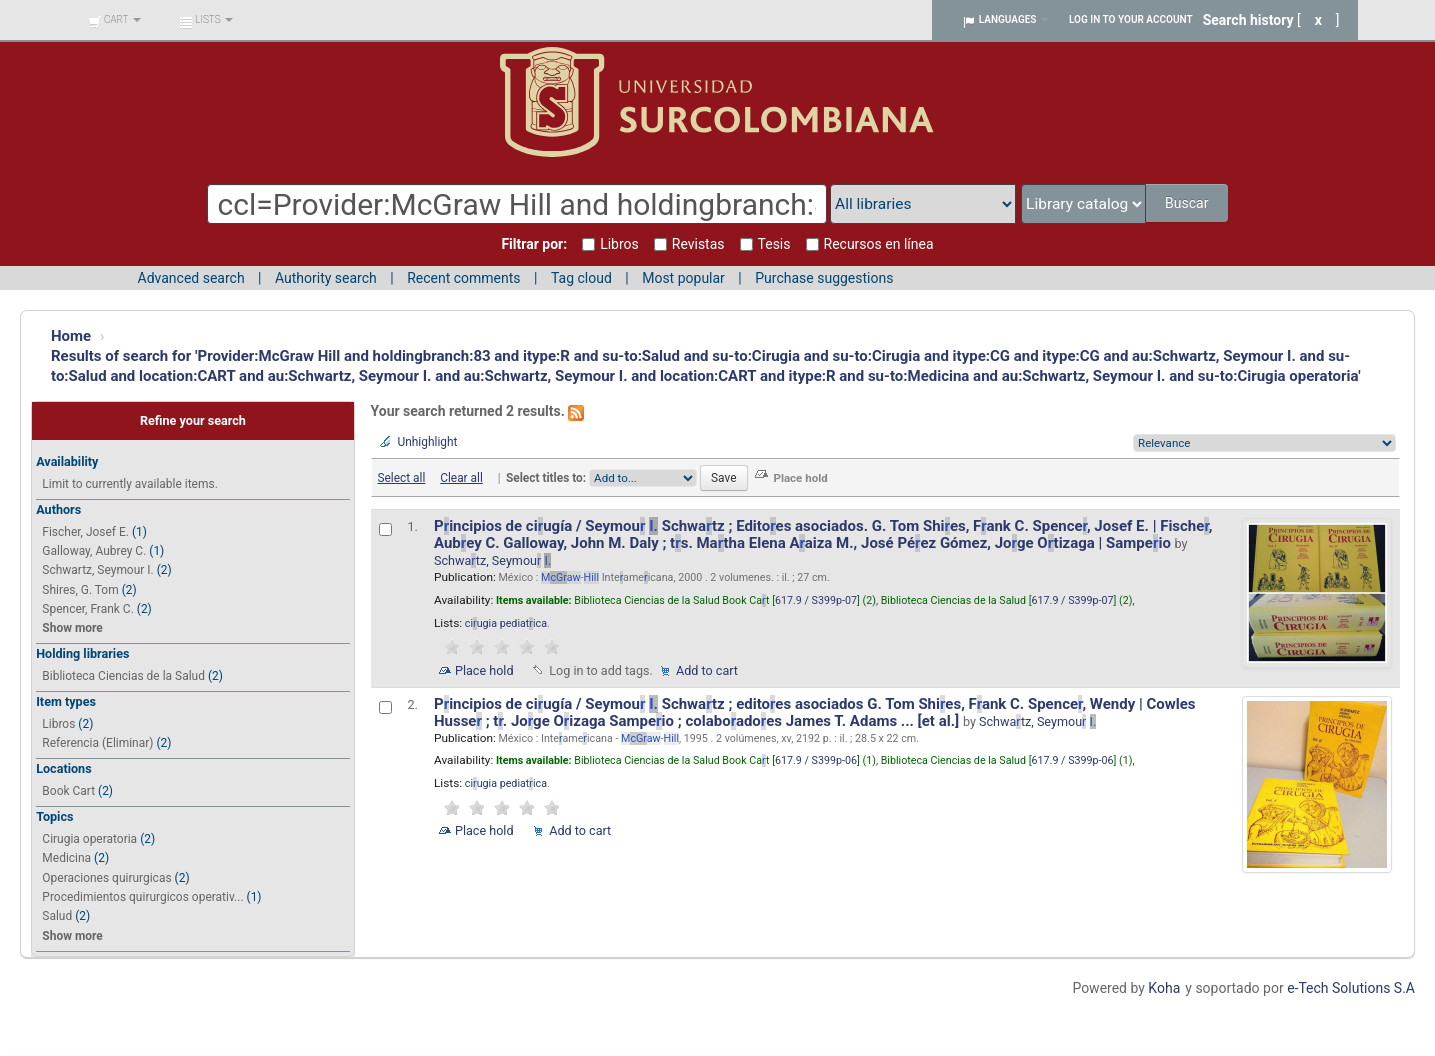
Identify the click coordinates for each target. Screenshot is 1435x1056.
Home (71, 336)
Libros (58, 724)
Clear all (461, 478)
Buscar (1188, 203)
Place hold (484, 670)
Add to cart (707, 670)
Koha (1164, 988)
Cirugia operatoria (89, 839)
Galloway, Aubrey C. (94, 551)
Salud (57, 916)
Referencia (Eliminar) (97, 743)
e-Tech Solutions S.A (1351, 988)
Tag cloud (581, 278)
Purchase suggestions (824, 278)
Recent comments (463, 278)
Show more (72, 628)
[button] (114, 20)
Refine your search (193, 420)
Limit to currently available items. (129, 484)
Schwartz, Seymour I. (97, 570)
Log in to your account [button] (1131, 19)
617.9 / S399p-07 (816, 600)
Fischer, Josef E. (85, 532)
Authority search (326, 278)
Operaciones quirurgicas (106, 878)
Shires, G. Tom (80, 590)
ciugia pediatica (506, 623)
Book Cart (68, 791)
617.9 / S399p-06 (816, 760)
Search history (1248, 20)
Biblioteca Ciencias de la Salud (123, 676)
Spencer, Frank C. (87, 609)
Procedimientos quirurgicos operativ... (142, 897)
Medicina (66, 858)
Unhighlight (428, 442)
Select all (401, 478)
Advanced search (191, 278)
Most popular (683, 278)
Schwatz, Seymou (492, 560)
